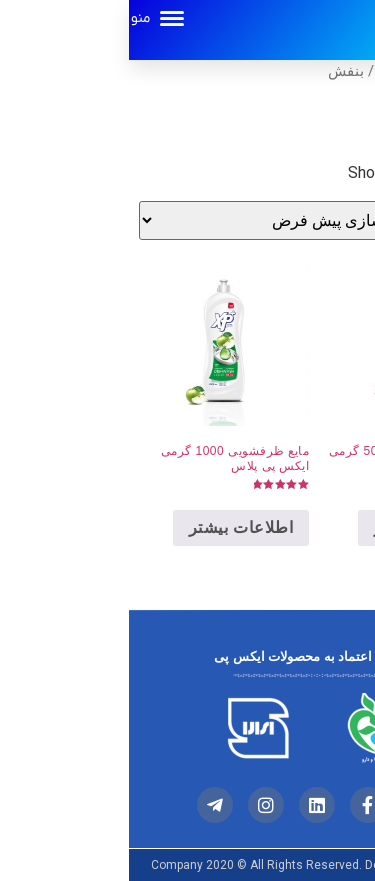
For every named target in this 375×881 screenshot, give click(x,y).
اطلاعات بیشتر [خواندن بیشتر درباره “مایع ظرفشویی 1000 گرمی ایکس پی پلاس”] (112, 527)
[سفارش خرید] (164, 220)
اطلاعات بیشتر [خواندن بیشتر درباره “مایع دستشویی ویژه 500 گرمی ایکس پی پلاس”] (297, 527)
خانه (353, 73)
